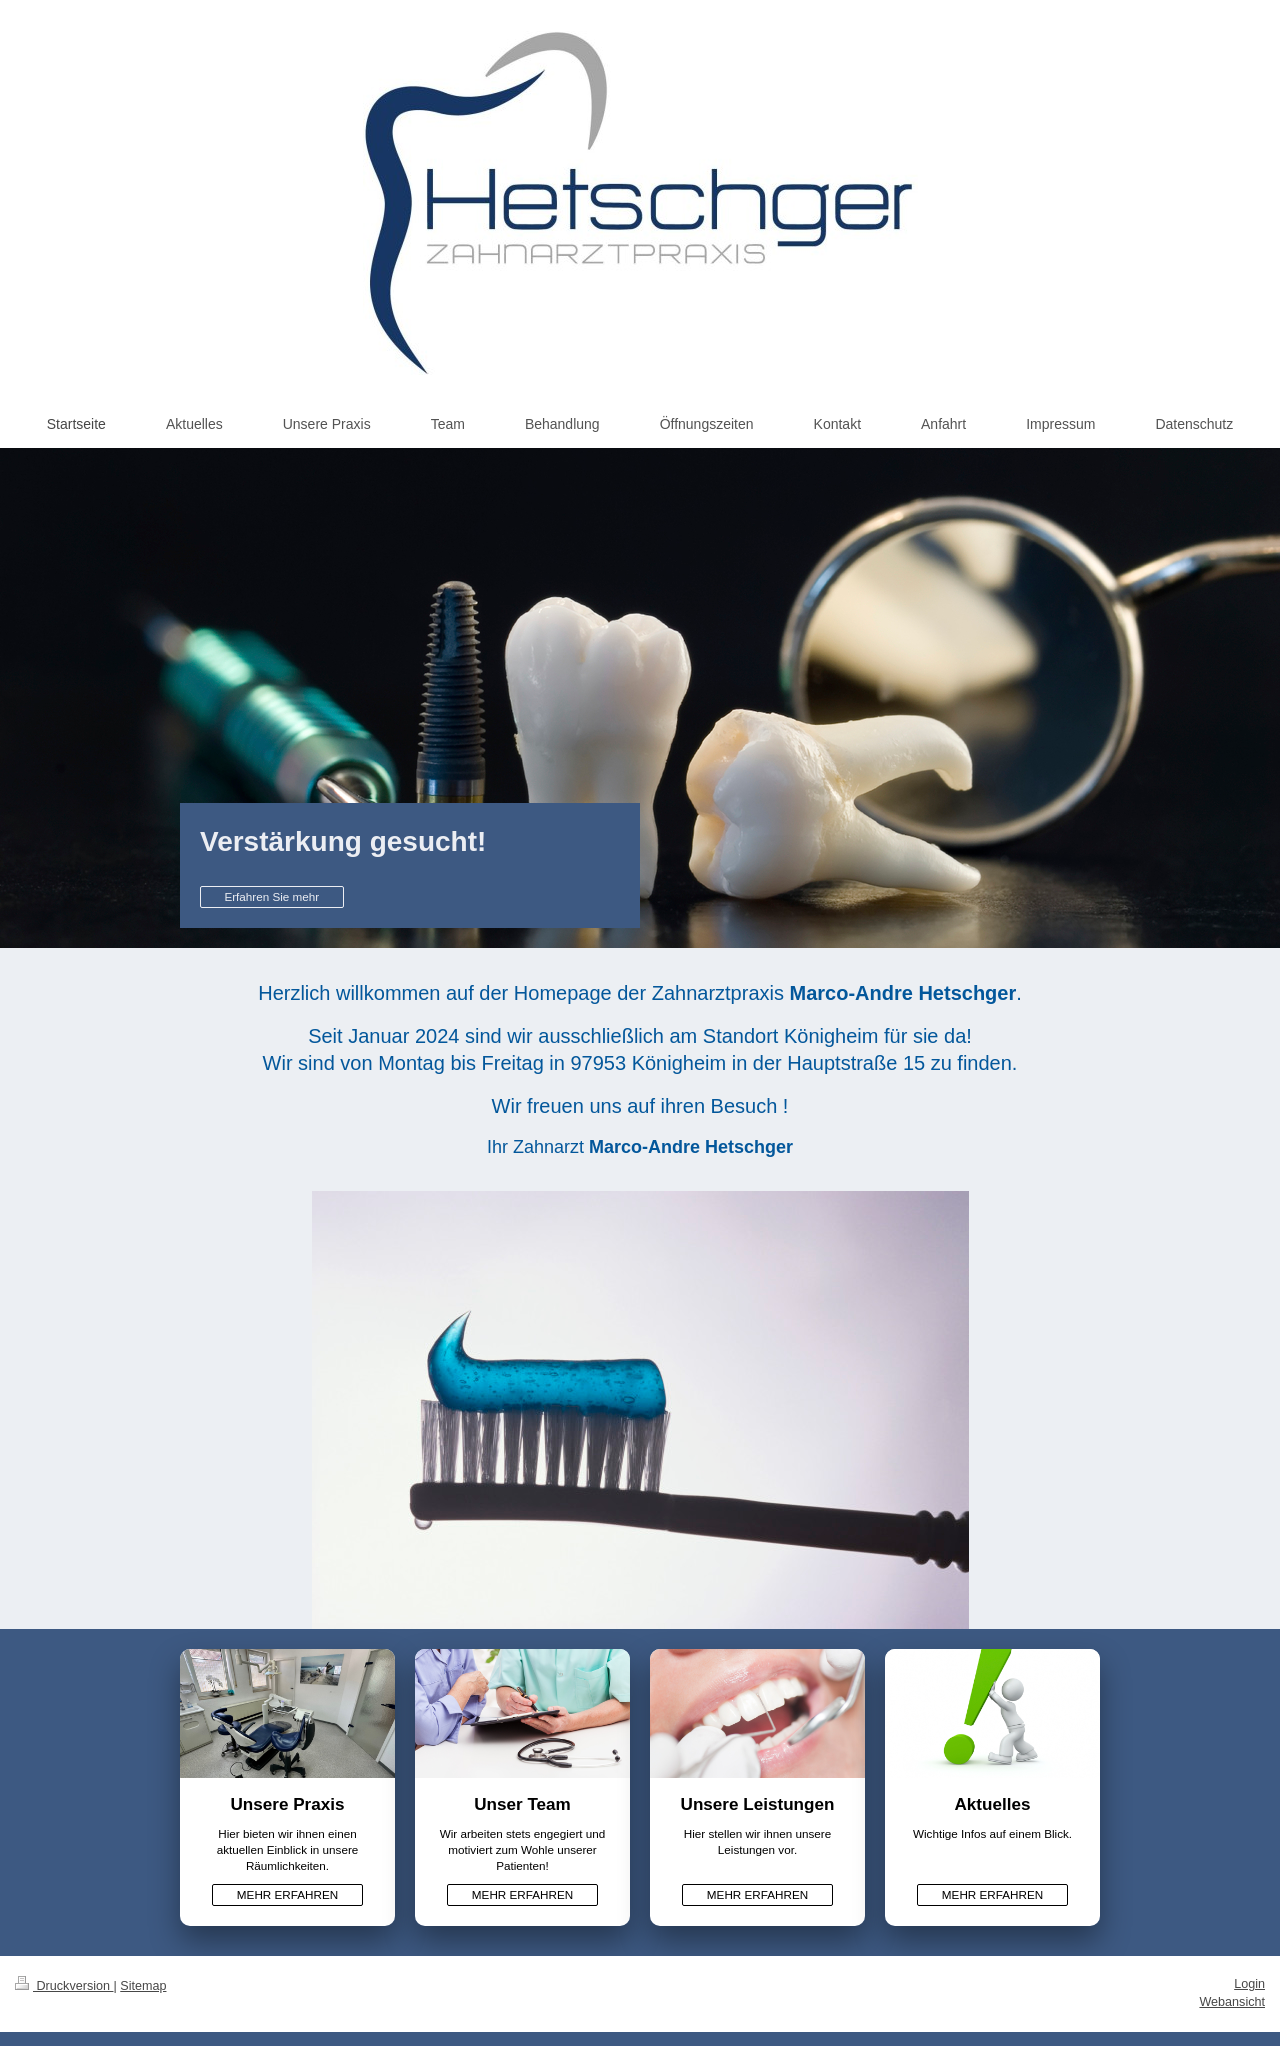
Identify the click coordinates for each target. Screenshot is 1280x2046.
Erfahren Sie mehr (271, 896)
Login (1249, 1984)
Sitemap (143, 1986)
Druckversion (64, 1986)
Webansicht (1232, 2002)
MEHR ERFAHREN (287, 1894)
